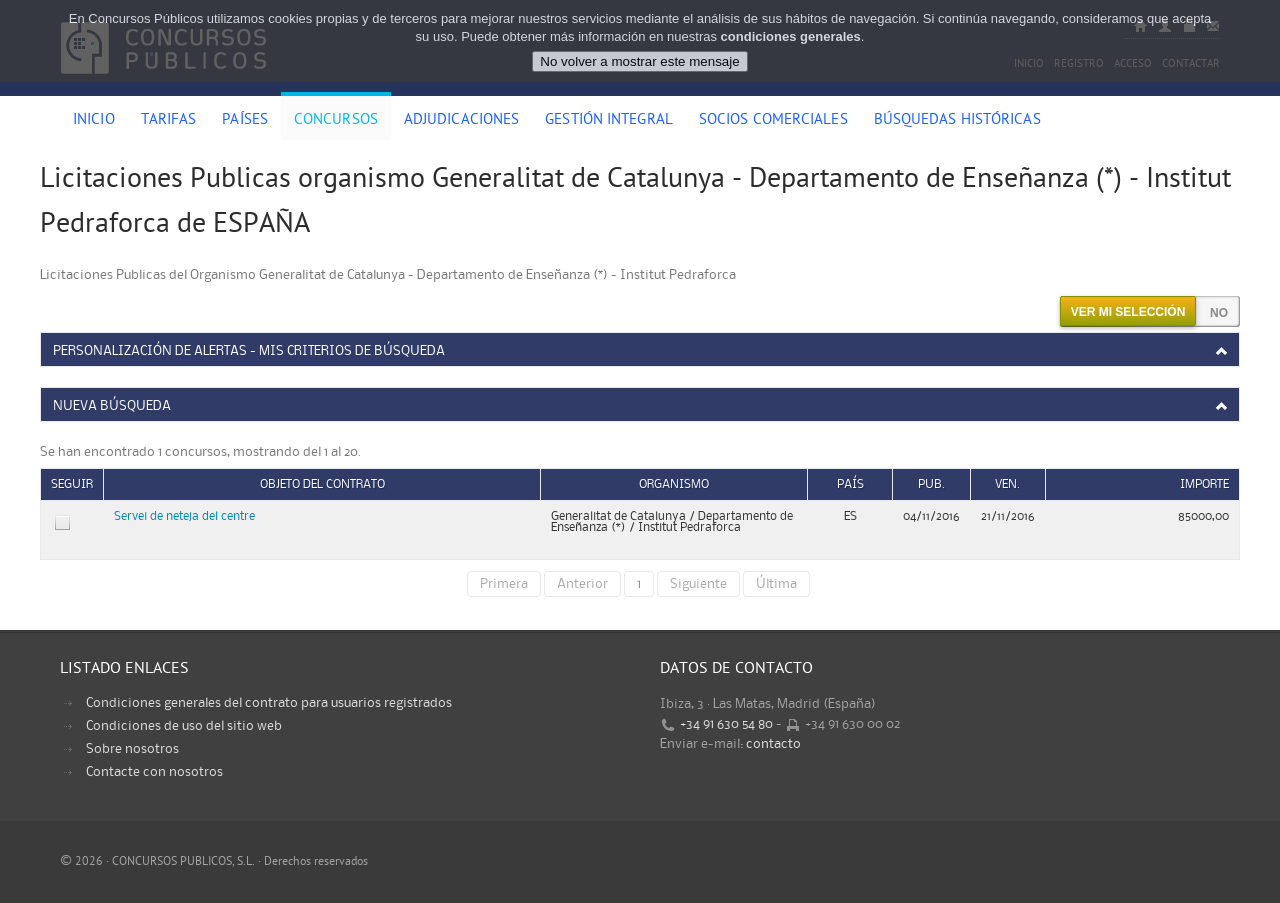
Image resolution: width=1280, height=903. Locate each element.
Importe (1204, 484)
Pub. (931, 484)
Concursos (336, 121)
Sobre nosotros (132, 749)
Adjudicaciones (461, 121)
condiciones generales (791, 36)
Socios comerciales (773, 121)
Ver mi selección (1128, 312)
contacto (773, 744)
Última (776, 584)
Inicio (94, 121)
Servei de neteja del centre (184, 516)
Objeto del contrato (322, 484)
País (850, 484)
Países (245, 121)
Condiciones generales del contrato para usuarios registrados (269, 703)
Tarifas (169, 121)
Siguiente (698, 584)
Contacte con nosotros (154, 772)
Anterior (582, 584)
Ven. (1007, 484)
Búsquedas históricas (957, 121)
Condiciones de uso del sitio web (184, 726)
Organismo (674, 484)
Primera (504, 584)
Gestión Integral (609, 121)
